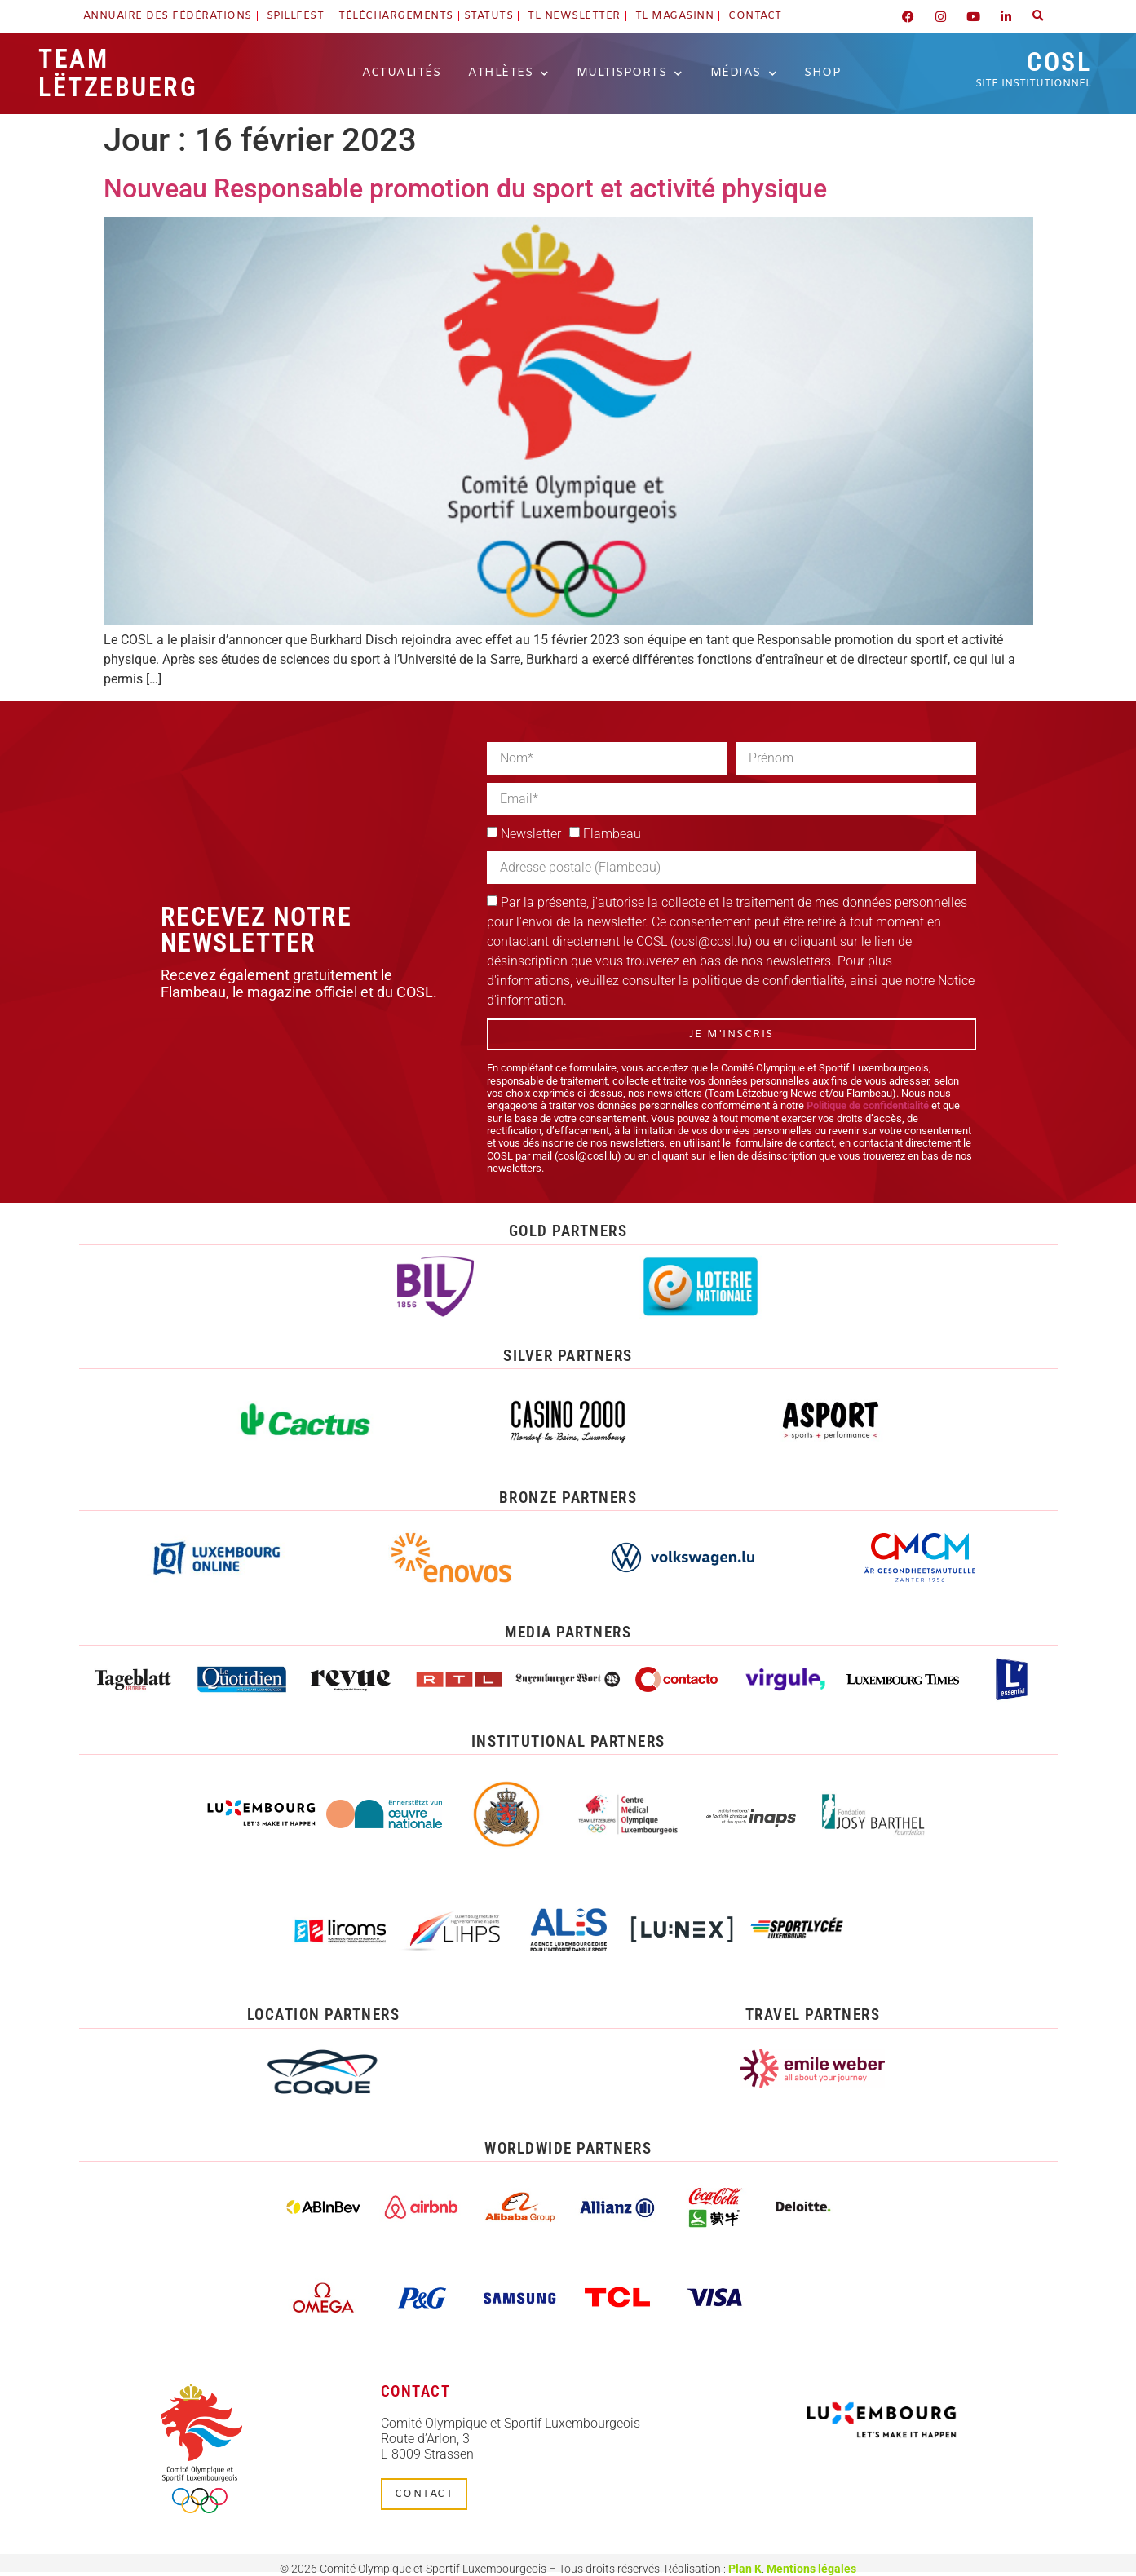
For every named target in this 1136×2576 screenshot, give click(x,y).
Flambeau (612, 834)
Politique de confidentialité (868, 1105)
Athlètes (508, 73)
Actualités (401, 73)
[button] (1038, 16)
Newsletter (531, 834)
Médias (743, 73)
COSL (1033, 68)
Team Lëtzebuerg (117, 73)
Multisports (630, 73)
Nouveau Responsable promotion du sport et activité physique (465, 188)
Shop (822, 73)
